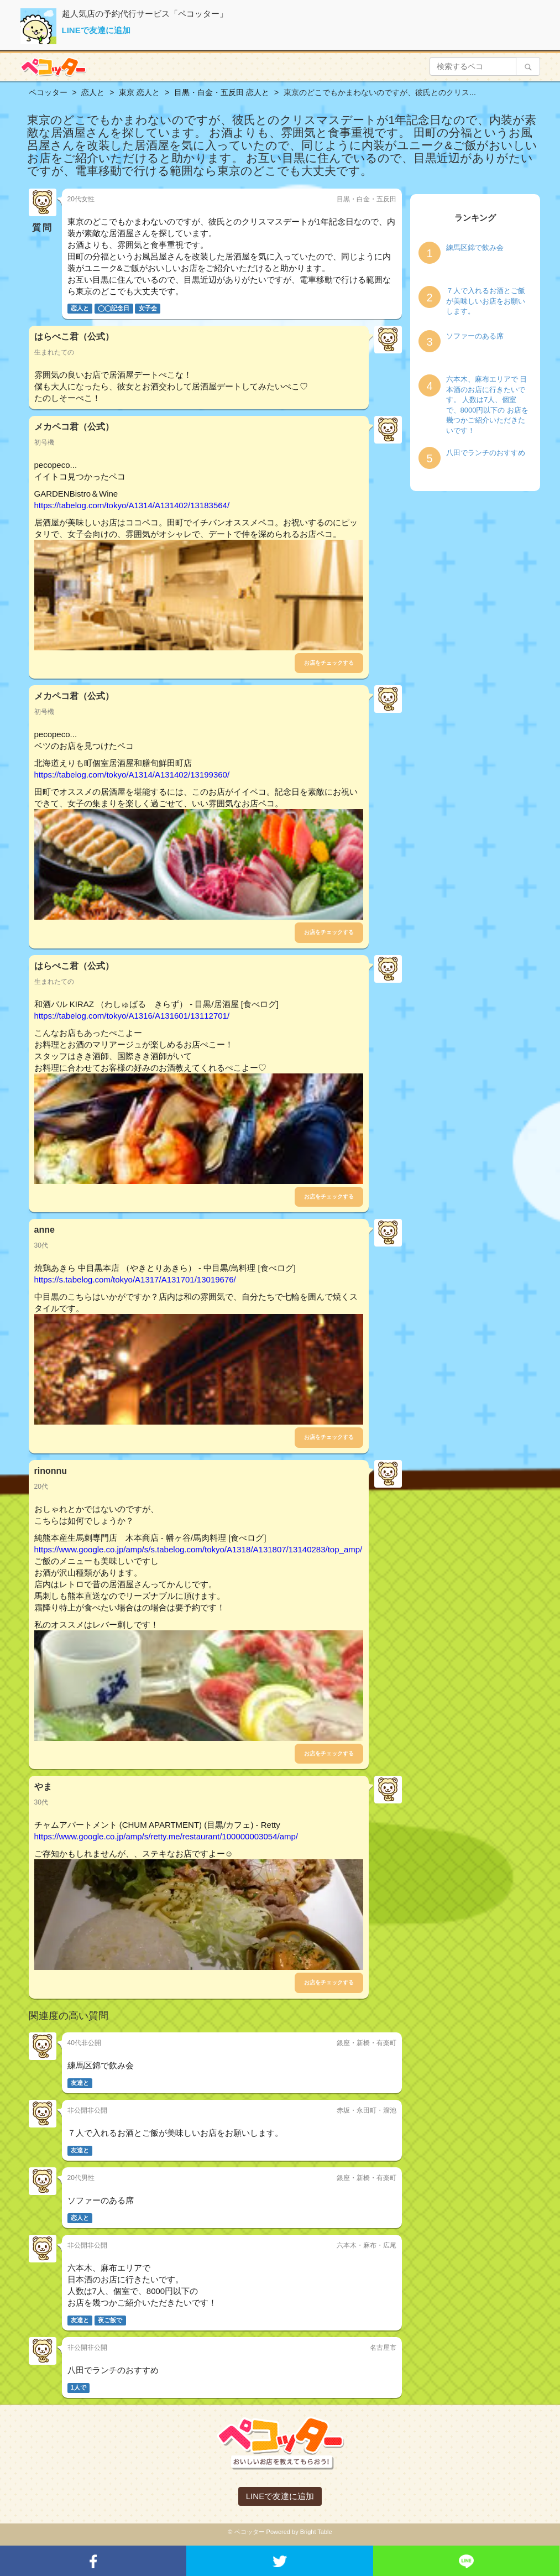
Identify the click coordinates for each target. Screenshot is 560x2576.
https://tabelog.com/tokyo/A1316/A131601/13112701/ (132, 1015)
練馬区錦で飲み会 (475, 247)
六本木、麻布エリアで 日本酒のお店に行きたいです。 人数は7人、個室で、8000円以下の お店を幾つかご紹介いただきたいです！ (487, 405)
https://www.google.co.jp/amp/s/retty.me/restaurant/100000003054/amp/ (166, 1836)
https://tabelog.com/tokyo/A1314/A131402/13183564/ (132, 505)
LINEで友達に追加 (96, 30)
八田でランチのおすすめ (485, 453)
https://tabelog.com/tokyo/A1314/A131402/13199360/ (132, 774)
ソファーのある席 (475, 336)
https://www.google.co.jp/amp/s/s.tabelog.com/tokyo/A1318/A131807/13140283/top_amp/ (198, 1549)
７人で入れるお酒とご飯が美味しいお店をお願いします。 (485, 300)
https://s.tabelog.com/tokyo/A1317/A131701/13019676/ (135, 1279)
